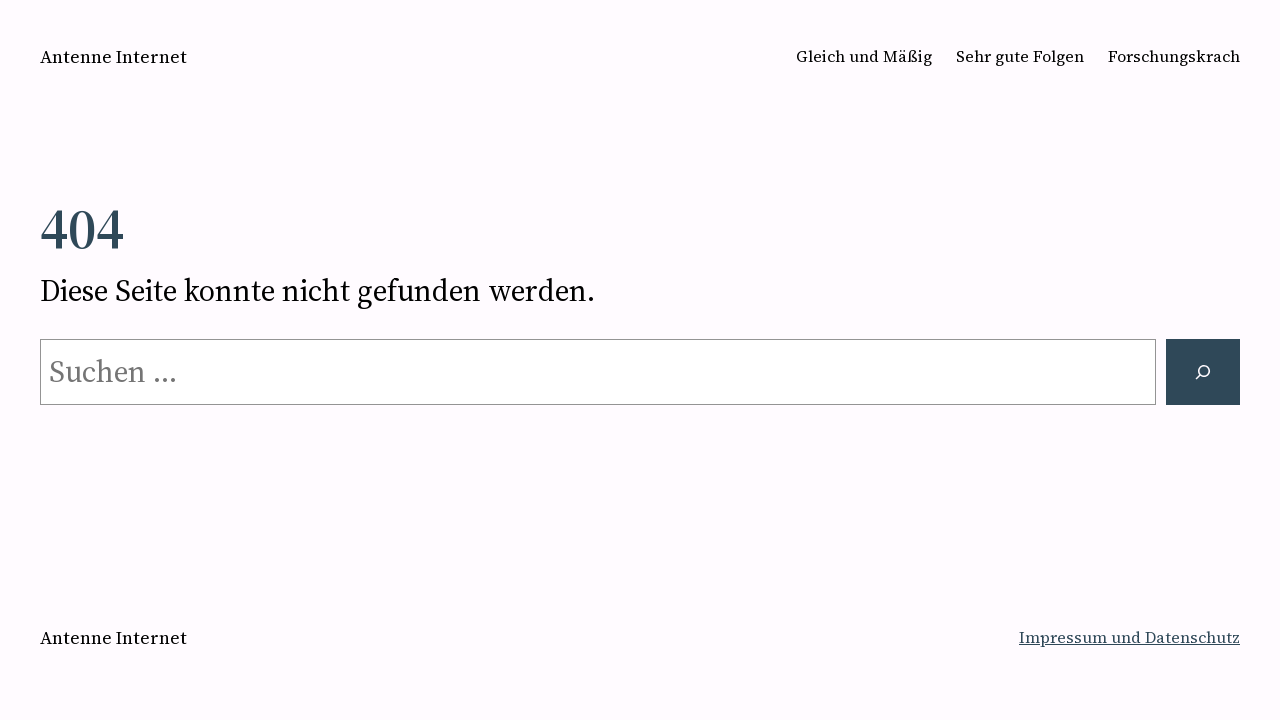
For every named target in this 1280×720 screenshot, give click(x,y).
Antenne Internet (113, 56)
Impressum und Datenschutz (1129, 637)
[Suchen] (1203, 372)
